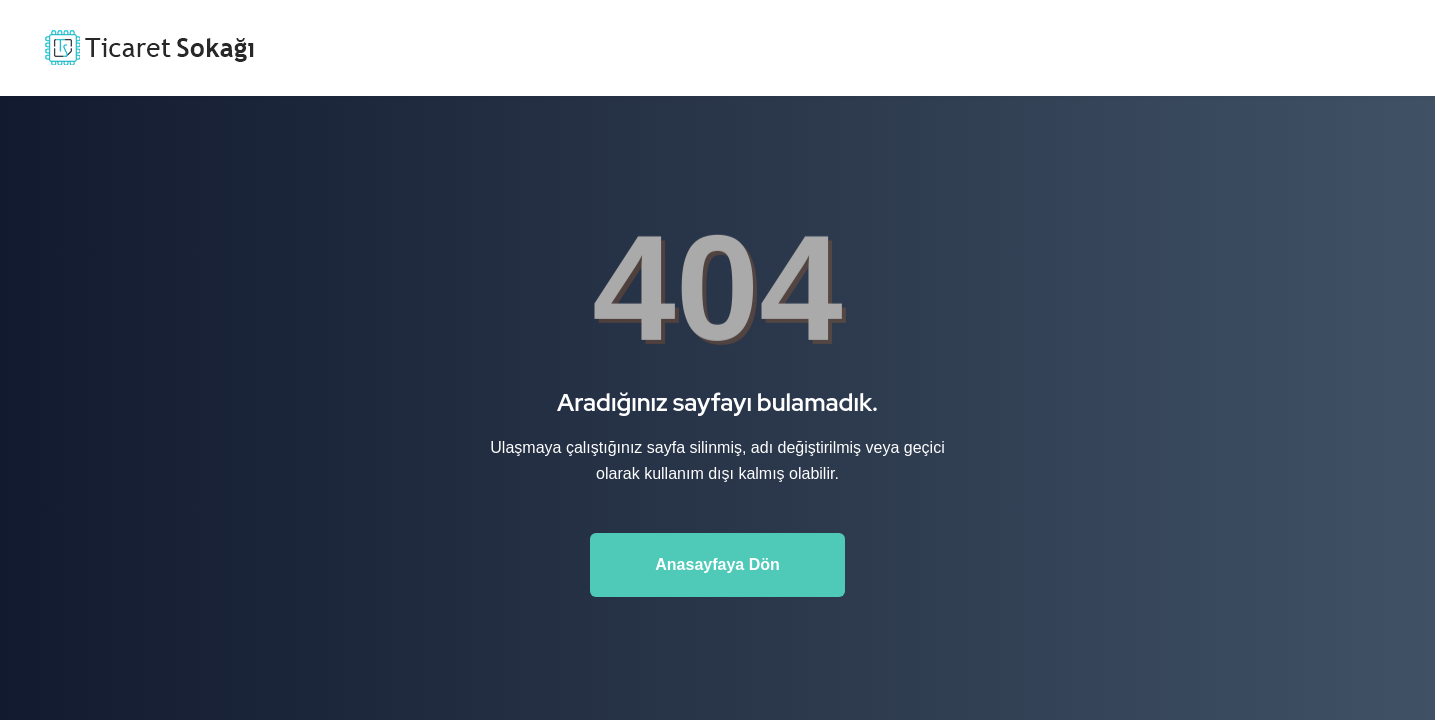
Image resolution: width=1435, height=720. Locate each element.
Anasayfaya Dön (717, 564)
